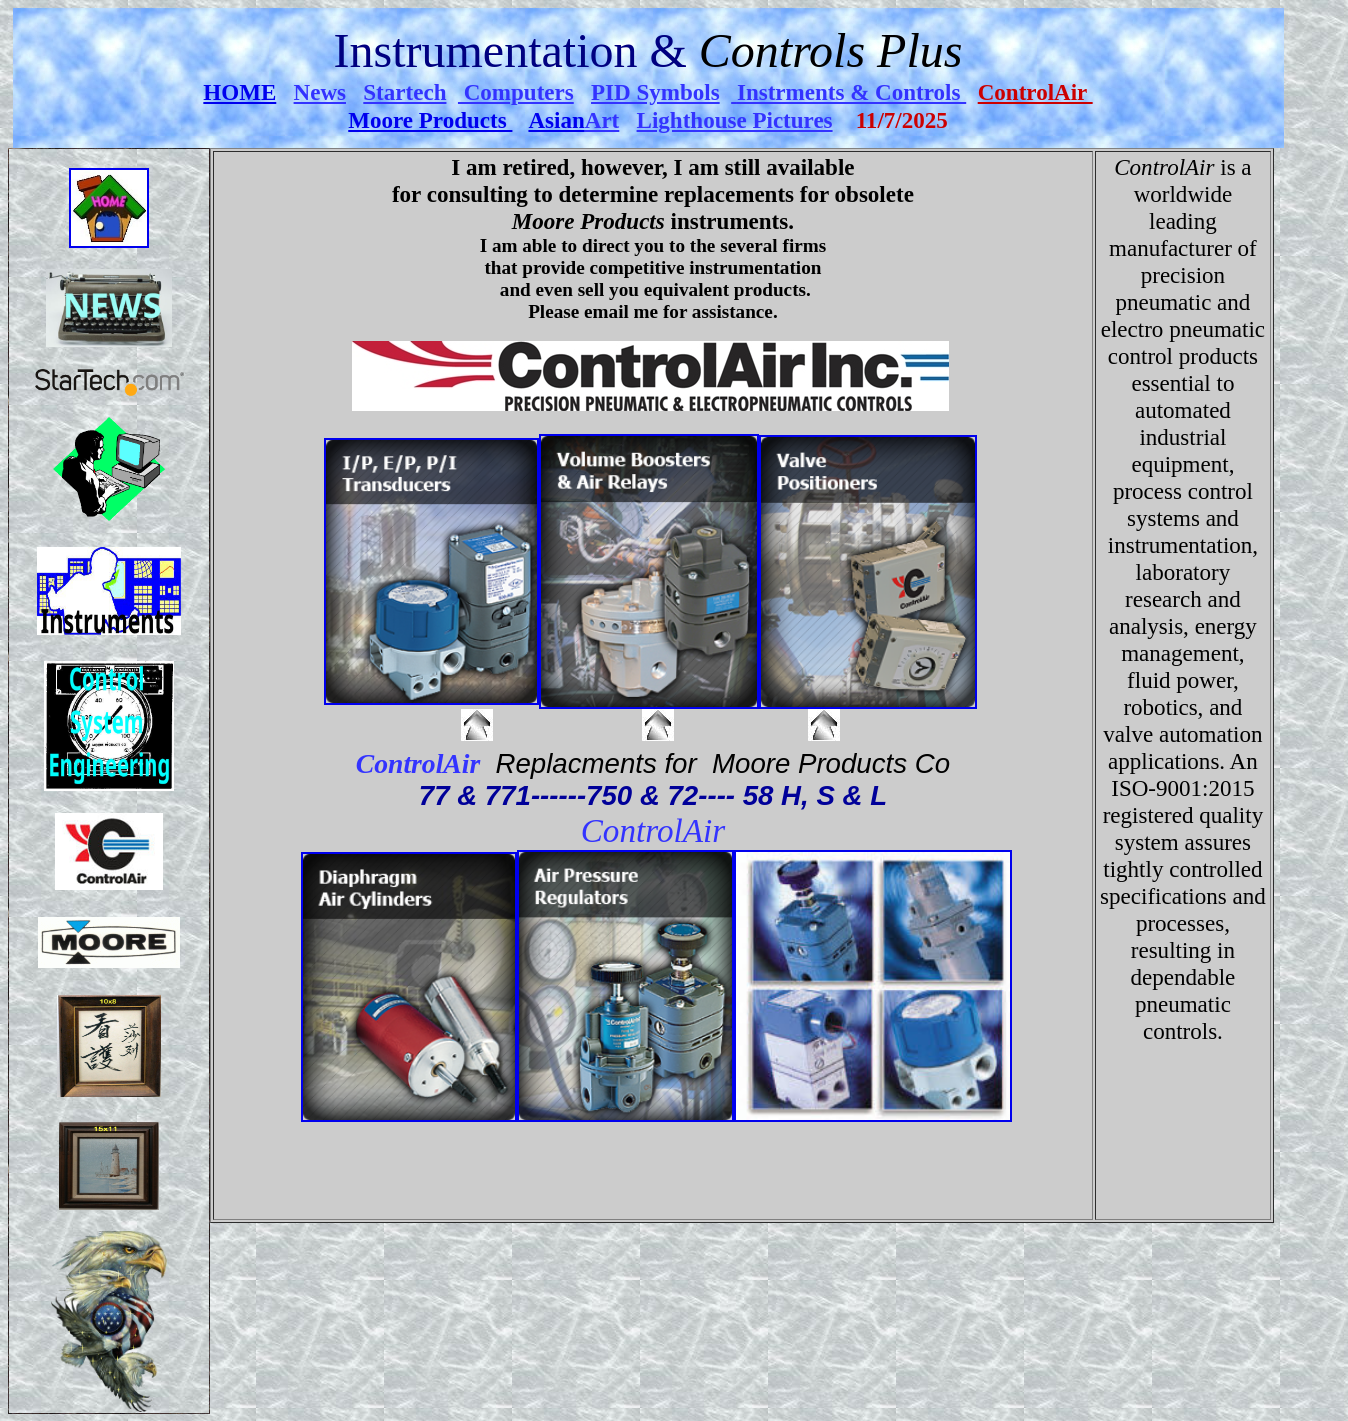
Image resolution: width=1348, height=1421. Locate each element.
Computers (516, 92)
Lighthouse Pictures (735, 120)
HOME (239, 92)
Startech (404, 92)
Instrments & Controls (851, 92)
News (320, 92)
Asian (556, 120)
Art (602, 120)
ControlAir (1035, 92)
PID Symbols (655, 92)
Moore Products (430, 120)
